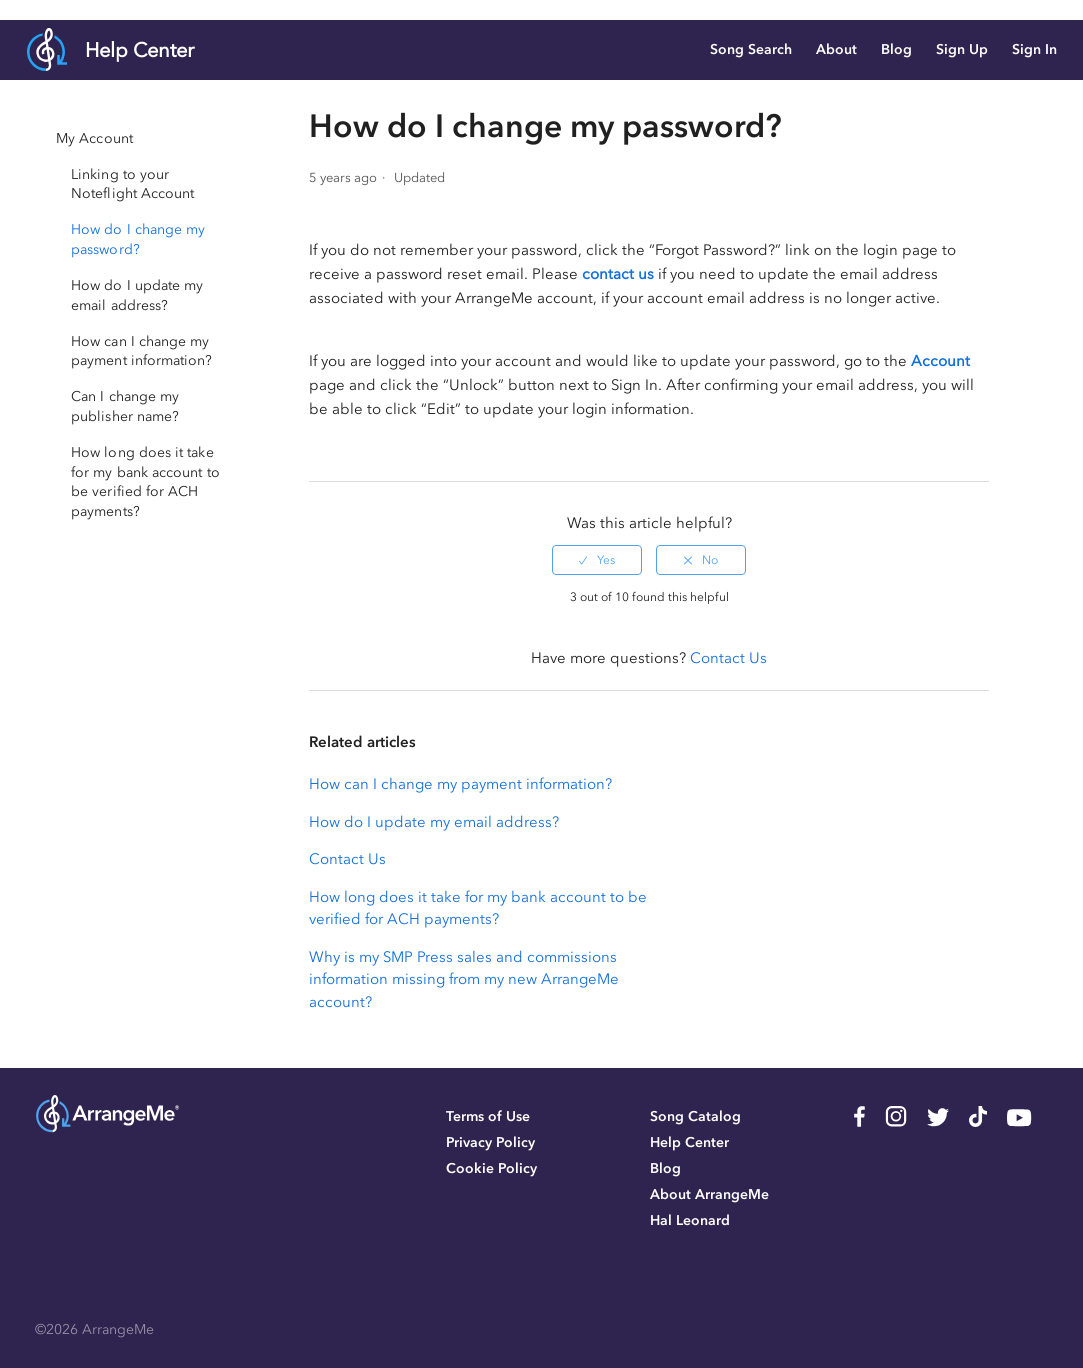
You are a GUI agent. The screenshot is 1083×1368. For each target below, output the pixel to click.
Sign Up (962, 49)
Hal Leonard (690, 1220)
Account (940, 361)
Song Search (751, 49)
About (836, 49)
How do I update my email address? (434, 822)
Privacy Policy (490, 1142)
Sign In (1034, 49)
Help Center (139, 50)
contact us (618, 274)
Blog (896, 49)
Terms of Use (488, 1116)
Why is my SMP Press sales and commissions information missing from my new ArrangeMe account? (464, 979)
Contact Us (728, 658)
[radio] (597, 560)
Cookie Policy (491, 1168)
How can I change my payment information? (460, 784)
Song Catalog (695, 1116)
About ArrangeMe (709, 1194)
